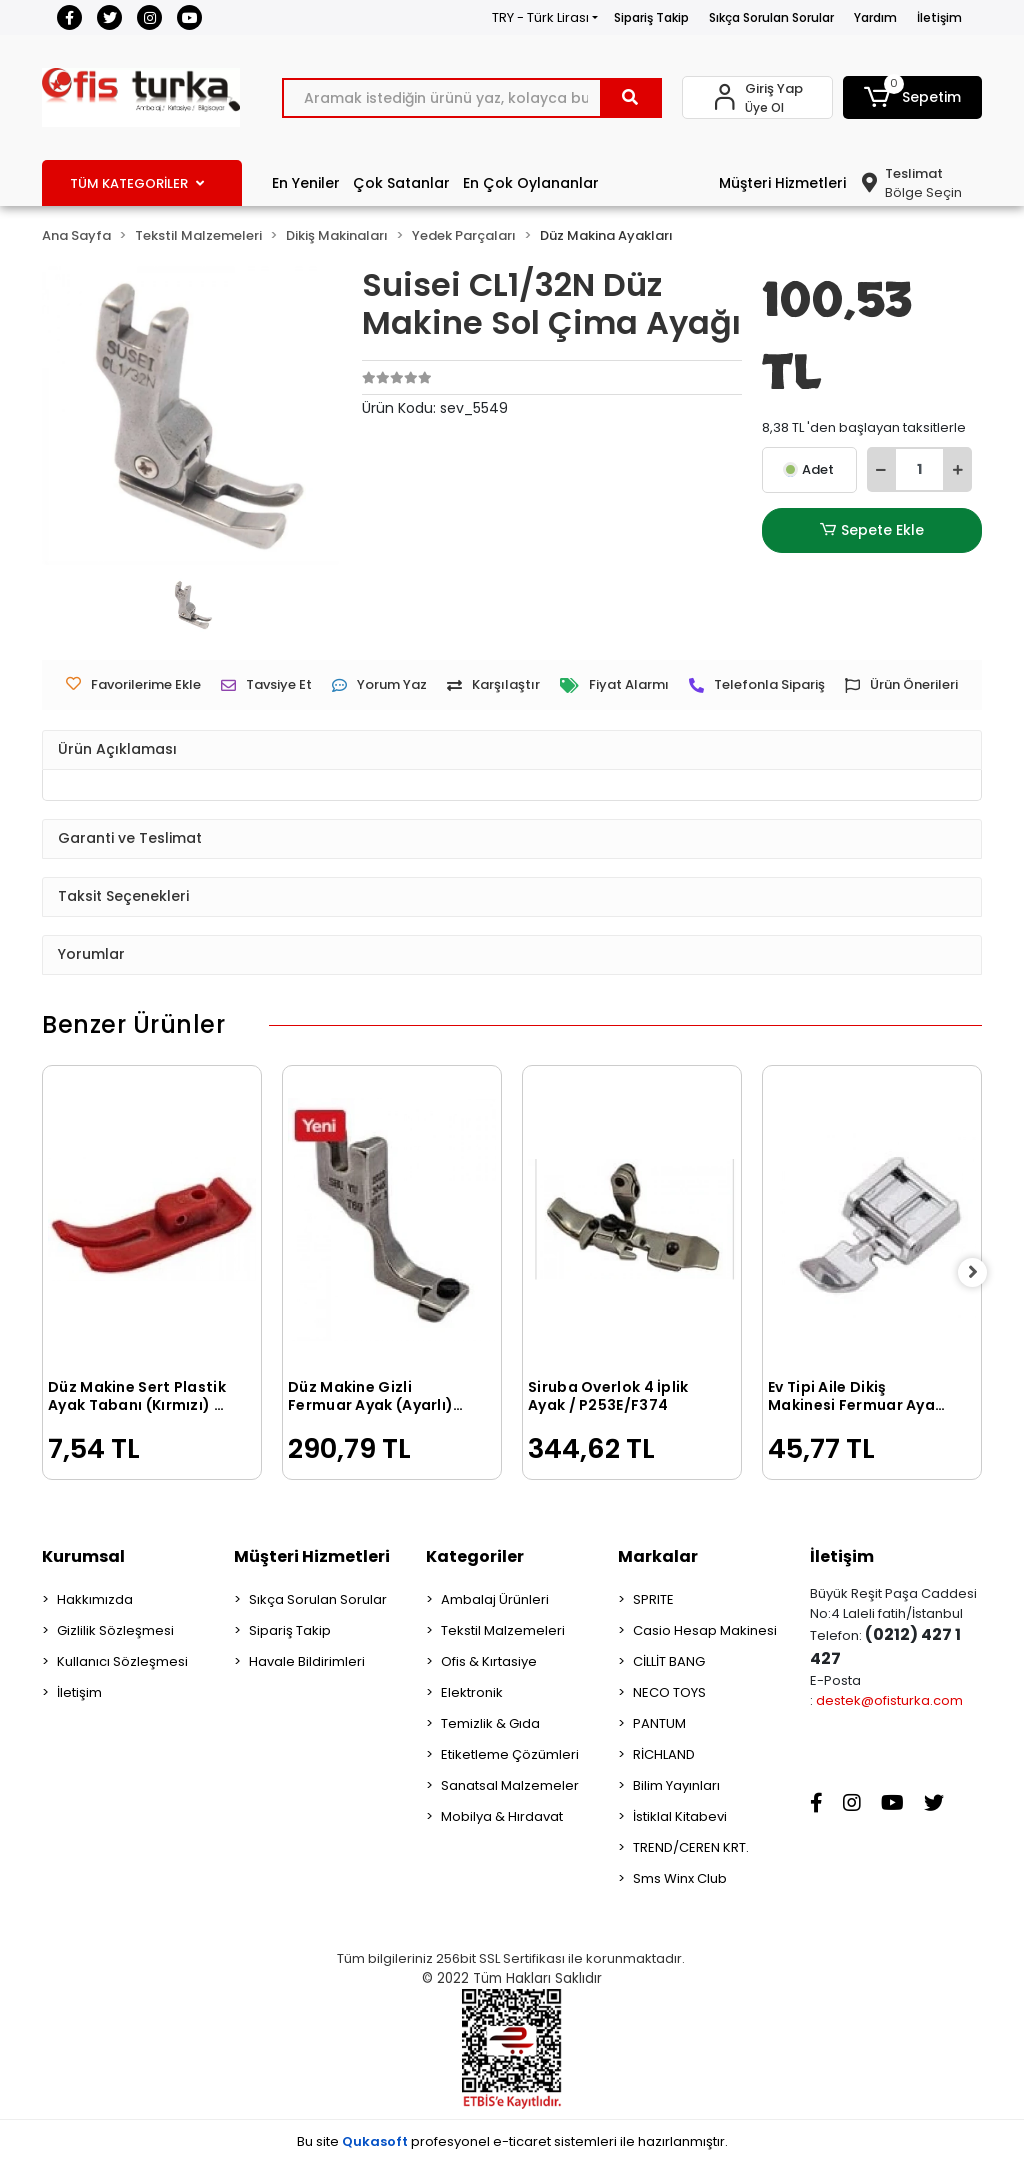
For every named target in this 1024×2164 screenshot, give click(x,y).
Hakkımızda (95, 1599)
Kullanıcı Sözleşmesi (122, 1661)
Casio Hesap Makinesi (705, 1630)
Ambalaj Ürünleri (495, 1599)
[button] (912, 97)
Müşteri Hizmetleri (782, 183)
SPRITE (653, 1599)
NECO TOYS (669, 1692)
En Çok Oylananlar (531, 183)
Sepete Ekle (872, 530)
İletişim (939, 17)
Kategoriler (475, 1556)
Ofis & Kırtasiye (489, 1661)
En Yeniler (306, 183)
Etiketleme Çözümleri (510, 1754)
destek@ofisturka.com (889, 1700)
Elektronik (472, 1692)
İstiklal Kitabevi (680, 1816)
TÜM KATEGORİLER (137, 183)
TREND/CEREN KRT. (691, 1847)
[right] (982, 1273)
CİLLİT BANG (669, 1661)
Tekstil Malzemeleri (503, 1630)
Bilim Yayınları (676, 1785)
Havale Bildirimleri (307, 1661)
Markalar (658, 1556)
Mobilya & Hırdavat (502, 1816)
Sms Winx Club (680, 1878)
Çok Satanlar (401, 183)
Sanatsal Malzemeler (510, 1785)
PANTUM (659, 1723)
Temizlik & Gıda (490, 1723)
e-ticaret (522, 2141)
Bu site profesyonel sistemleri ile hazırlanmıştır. (512, 2141)
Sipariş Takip (651, 17)
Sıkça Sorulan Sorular (771, 17)
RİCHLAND (664, 1754)
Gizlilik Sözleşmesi (115, 1630)
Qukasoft (375, 2141)
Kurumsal (83, 1556)
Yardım (875, 17)
